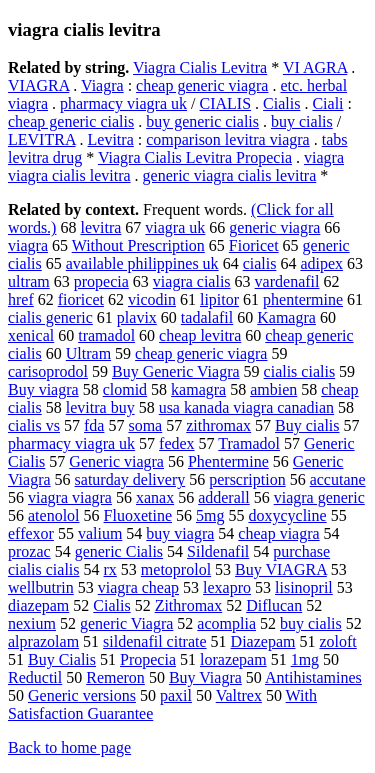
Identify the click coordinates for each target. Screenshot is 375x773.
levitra (100, 227)
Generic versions (82, 695)
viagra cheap (138, 587)
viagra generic (319, 497)
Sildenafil (218, 551)
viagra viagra (70, 497)
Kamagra (286, 317)
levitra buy (100, 407)
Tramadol (249, 443)
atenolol (54, 515)
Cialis (281, 103)
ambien (273, 389)
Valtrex (239, 695)
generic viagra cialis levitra (230, 175)
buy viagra (180, 533)
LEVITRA (42, 139)
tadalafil (207, 317)
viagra (28, 245)
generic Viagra (126, 623)
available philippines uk (142, 263)
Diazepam (263, 641)
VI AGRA (315, 67)
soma (145, 425)
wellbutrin (41, 587)
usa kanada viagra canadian (246, 407)
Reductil (35, 677)
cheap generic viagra (202, 85)
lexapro (227, 587)
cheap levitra (200, 335)
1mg (305, 659)
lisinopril (304, 587)
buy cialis (302, 121)
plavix (137, 317)
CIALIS (226, 103)
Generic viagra (116, 461)
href (21, 299)
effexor (31, 533)
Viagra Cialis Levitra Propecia (195, 157)
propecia (101, 281)
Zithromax (189, 605)
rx (110, 569)
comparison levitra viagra (228, 139)
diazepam (38, 605)
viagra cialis (192, 281)
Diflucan (274, 605)
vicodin (152, 299)
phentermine (303, 299)
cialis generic (50, 317)
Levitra (111, 139)
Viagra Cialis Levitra (200, 67)
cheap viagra (278, 533)
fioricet (81, 299)
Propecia (148, 659)
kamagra (198, 389)
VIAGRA (38, 85)
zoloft (337, 641)
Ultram (88, 353)
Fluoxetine (138, 515)
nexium (32, 623)
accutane (338, 479)
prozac (29, 551)
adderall (224, 497)
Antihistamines (313, 677)
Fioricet (254, 245)
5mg (210, 515)
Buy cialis (307, 425)
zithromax (218, 425)
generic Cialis (119, 551)
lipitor (219, 299)
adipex (321, 263)
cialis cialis (300, 371)
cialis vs (34, 425)
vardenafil (287, 281)
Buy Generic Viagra (176, 371)
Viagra (102, 85)
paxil (176, 695)
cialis (260, 263)
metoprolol (176, 569)
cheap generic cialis (71, 121)
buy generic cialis (202, 121)
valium (100, 533)
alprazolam (43, 641)
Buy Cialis (62, 659)
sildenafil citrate (155, 641)
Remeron (115, 677)
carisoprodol (48, 371)
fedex (177, 443)
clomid (125, 389)
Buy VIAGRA (281, 569)
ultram (29, 281)
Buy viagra (43, 389)
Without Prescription (138, 245)
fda (94, 425)
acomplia (226, 623)
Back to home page (69, 747)
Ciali (327, 103)
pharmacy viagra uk (123, 103)
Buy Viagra (205, 677)
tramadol (106, 335)
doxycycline (287, 515)
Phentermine (228, 461)
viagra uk (175, 227)
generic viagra (274, 227)
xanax (155, 497)
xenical (31, 335)
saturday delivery (130, 479)
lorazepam (233, 659)
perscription (247, 479)
